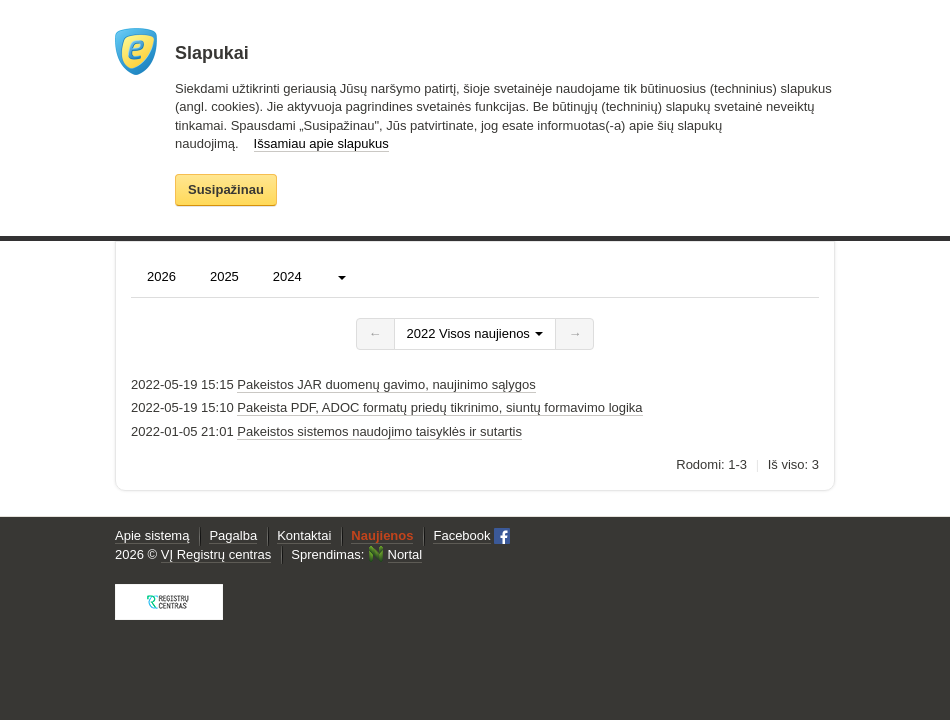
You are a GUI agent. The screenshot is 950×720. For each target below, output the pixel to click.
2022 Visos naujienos (475, 333)
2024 (287, 276)
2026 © (193, 555)
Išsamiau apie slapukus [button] (321, 143)
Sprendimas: (356, 554)
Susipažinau (226, 189)
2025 (224, 276)
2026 (161, 276)
